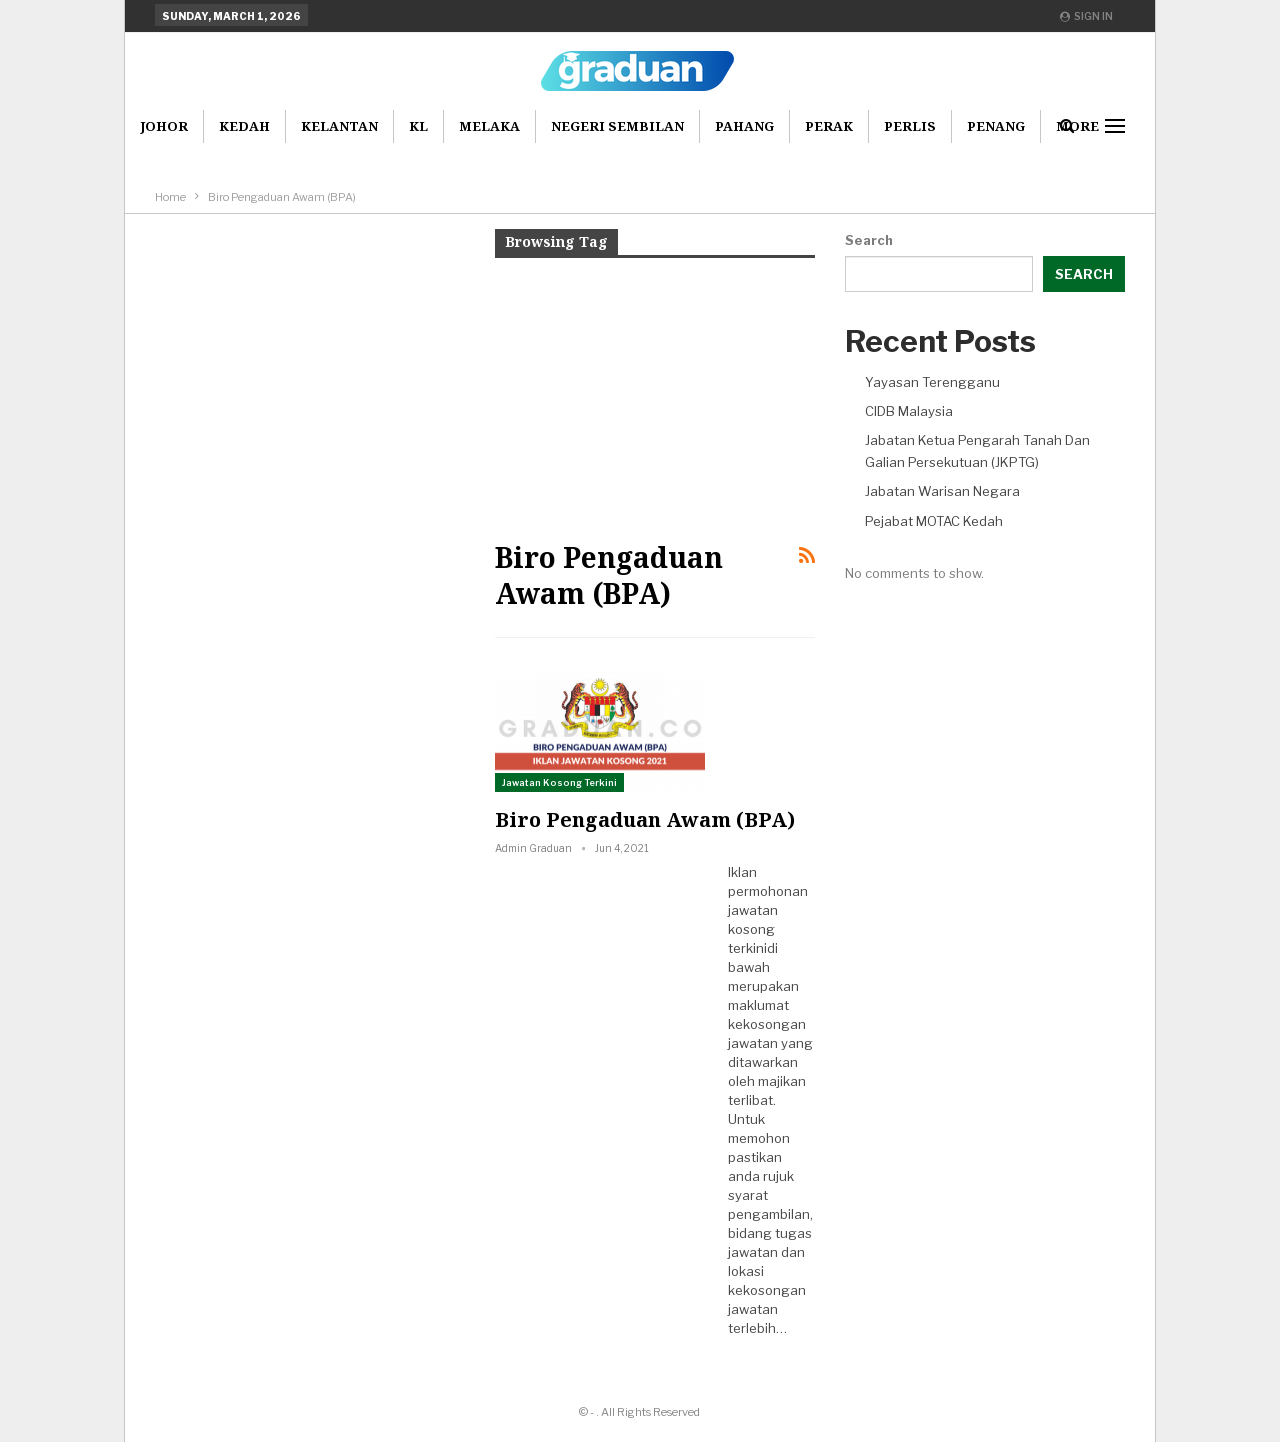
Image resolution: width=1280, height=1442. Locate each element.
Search (869, 240)
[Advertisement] (655, 397)
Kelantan (339, 126)
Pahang (744, 126)
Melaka (489, 126)
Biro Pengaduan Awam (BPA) (645, 819)
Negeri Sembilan (617, 126)
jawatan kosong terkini (753, 929)
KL (418, 126)
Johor (164, 126)
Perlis (910, 126)
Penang (996, 126)
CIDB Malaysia (909, 411)
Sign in (1086, 16)
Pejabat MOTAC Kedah (934, 521)
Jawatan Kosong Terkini (559, 782)
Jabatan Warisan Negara (942, 491)
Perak (829, 126)
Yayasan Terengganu (932, 382)
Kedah (244, 126)
